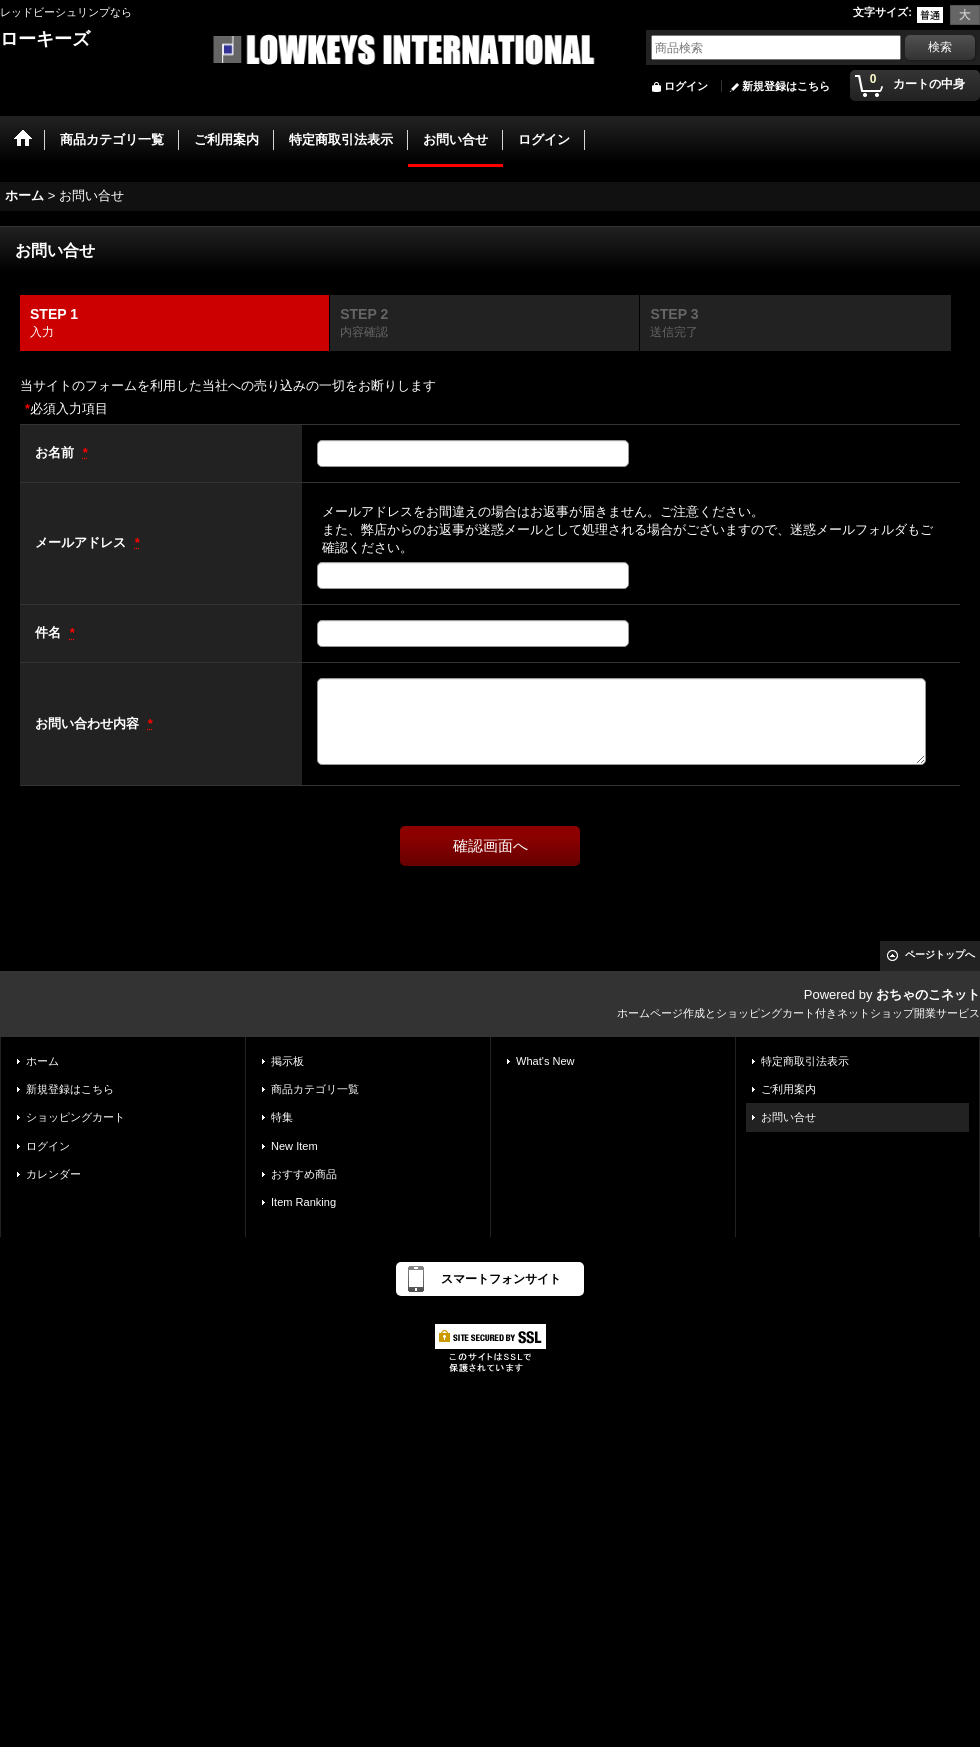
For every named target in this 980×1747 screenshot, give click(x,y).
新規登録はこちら (786, 86)
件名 (50, 632)
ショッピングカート (75, 1117)
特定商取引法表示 (805, 1061)
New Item (294, 1146)
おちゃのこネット (928, 994)
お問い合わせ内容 (89, 723)
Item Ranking (303, 1202)
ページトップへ (940, 954)
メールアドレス (82, 542)
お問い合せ (788, 1117)
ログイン (686, 86)
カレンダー (53, 1174)
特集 (282, 1117)
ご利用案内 (788, 1089)
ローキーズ (45, 39)
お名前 (56, 452)
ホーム (42, 1061)
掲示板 (287, 1061)
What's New (545, 1061)
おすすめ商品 (304, 1174)
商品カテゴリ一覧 (315, 1089)
